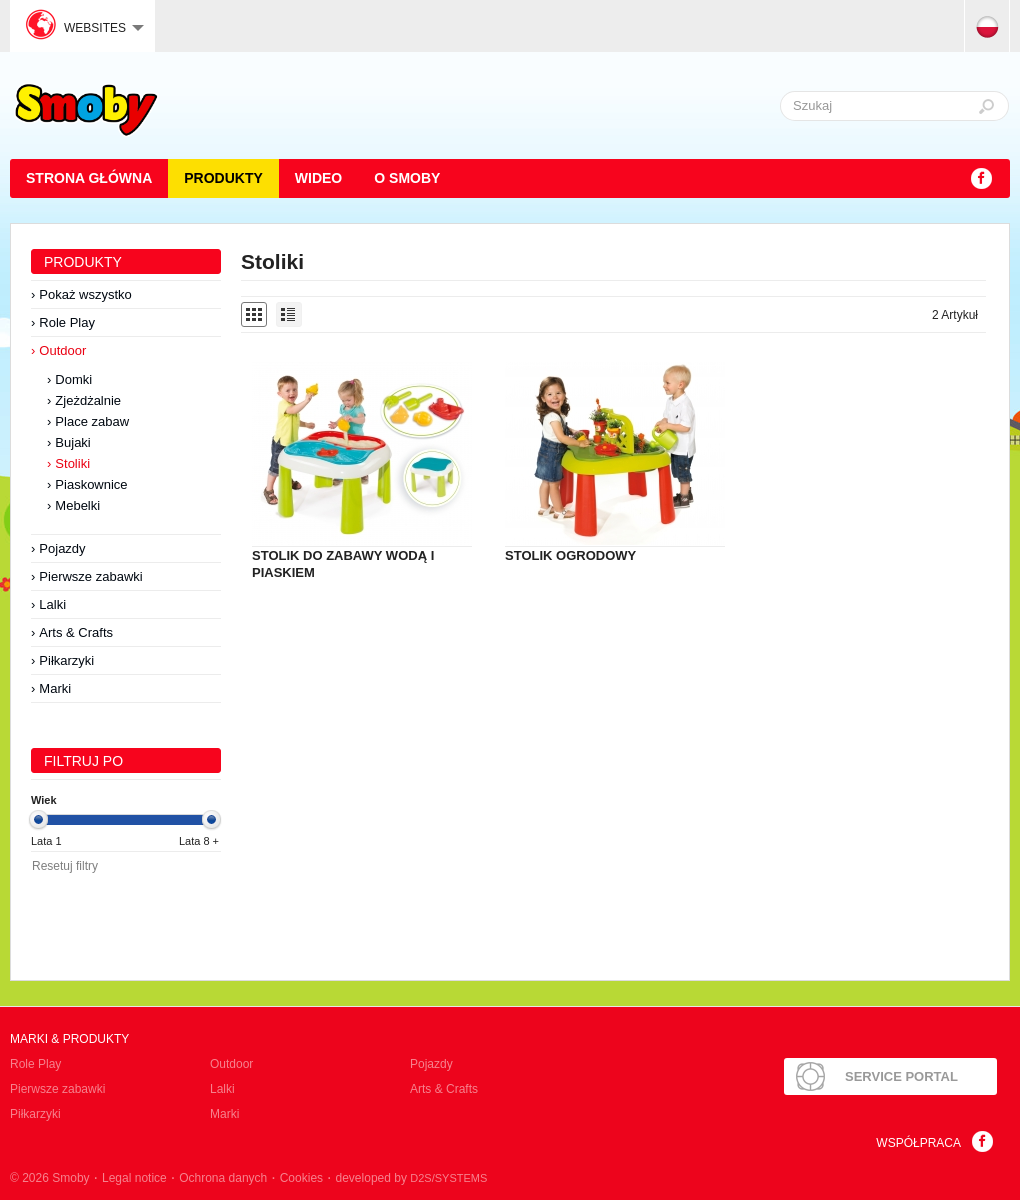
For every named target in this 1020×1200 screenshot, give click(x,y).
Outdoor (62, 350)
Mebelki (77, 505)
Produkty (223, 178)
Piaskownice (91, 484)
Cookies (301, 1178)
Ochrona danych (223, 1178)
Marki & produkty (69, 1039)
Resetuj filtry (65, 866)
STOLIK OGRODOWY (570, 555)
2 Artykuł (955, 315)
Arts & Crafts (76, 632)
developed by (412, 1178)
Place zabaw (92, 421)
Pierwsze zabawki (90, 576)
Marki (55, 688)
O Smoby (407, 178)
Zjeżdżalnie (88, 400)
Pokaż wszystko (85, 294)
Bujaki (72, 442)
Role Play (67, 322)
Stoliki (72, 463)
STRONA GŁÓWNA (89, 178)
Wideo (318, 178)
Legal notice (134, 1178)
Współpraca (918, 1143)
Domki (73, 379)
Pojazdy (62, 548)
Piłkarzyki (66, 660)
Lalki (52, 604)
